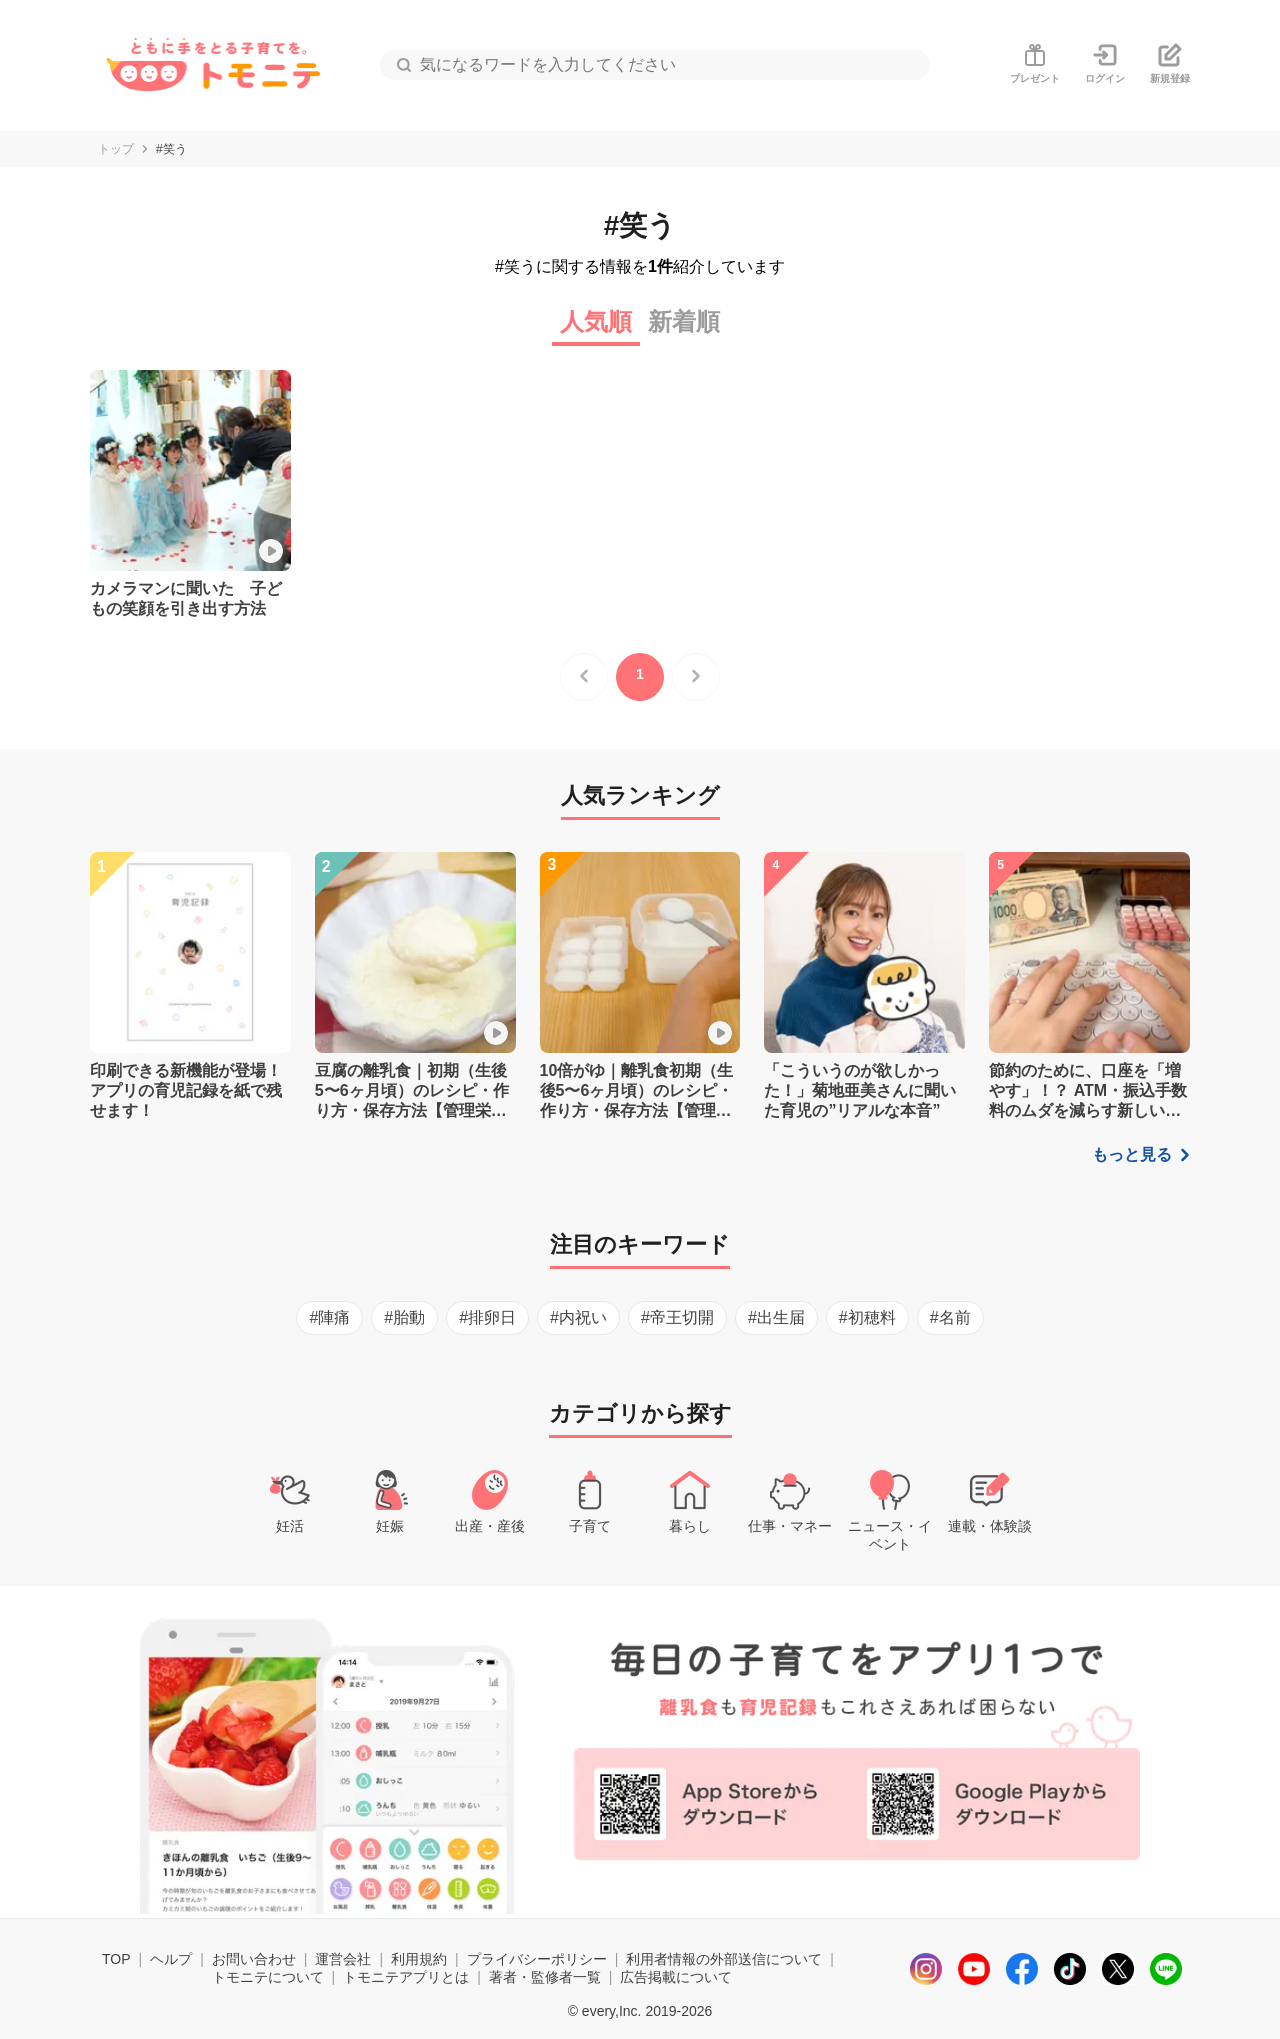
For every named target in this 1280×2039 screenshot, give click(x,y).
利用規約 (419, 1959)
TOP (116, 1959)
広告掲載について (676, 1977)
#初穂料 (867, 1317)
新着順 (684, 321)
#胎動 (404, 1317)
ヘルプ (171, 1959)
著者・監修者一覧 (545, 1977)
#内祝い (578, 1317)
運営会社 (343, 1959)
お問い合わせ (254, 1959)
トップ (116, 149)
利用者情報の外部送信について (724, 1959)
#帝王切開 (677, 1317)
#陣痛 (329, 1317)
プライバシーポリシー (537, 1959)
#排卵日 (487, 1317)
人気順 (596, 321)
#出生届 (776, 1317)
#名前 (950, 1317)
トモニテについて (268, 1977)
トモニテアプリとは (406, 1977)
